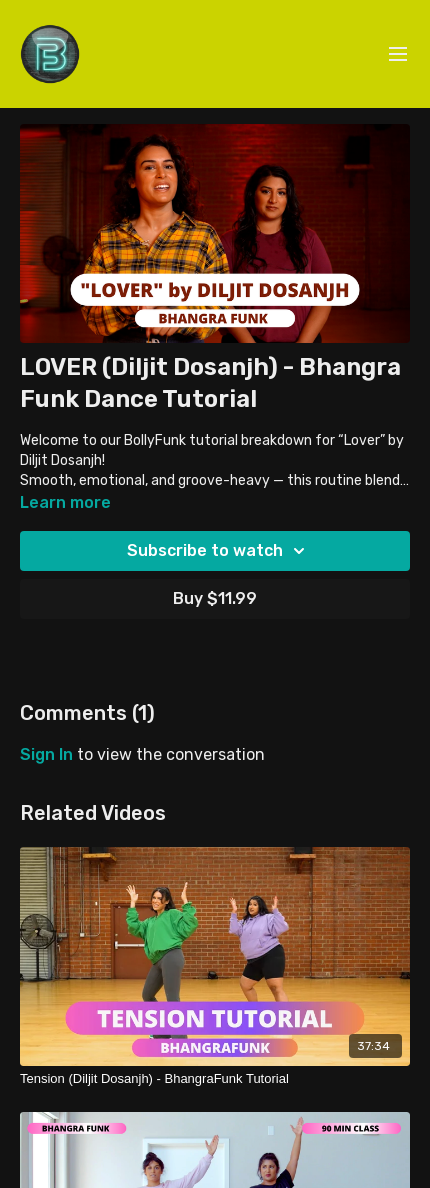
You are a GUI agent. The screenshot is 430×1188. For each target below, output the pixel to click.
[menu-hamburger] (398, 54)
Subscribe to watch (219, 551)
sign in (46, 754)
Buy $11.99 (215, 598)
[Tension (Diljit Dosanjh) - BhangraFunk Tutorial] (215, 1079)
